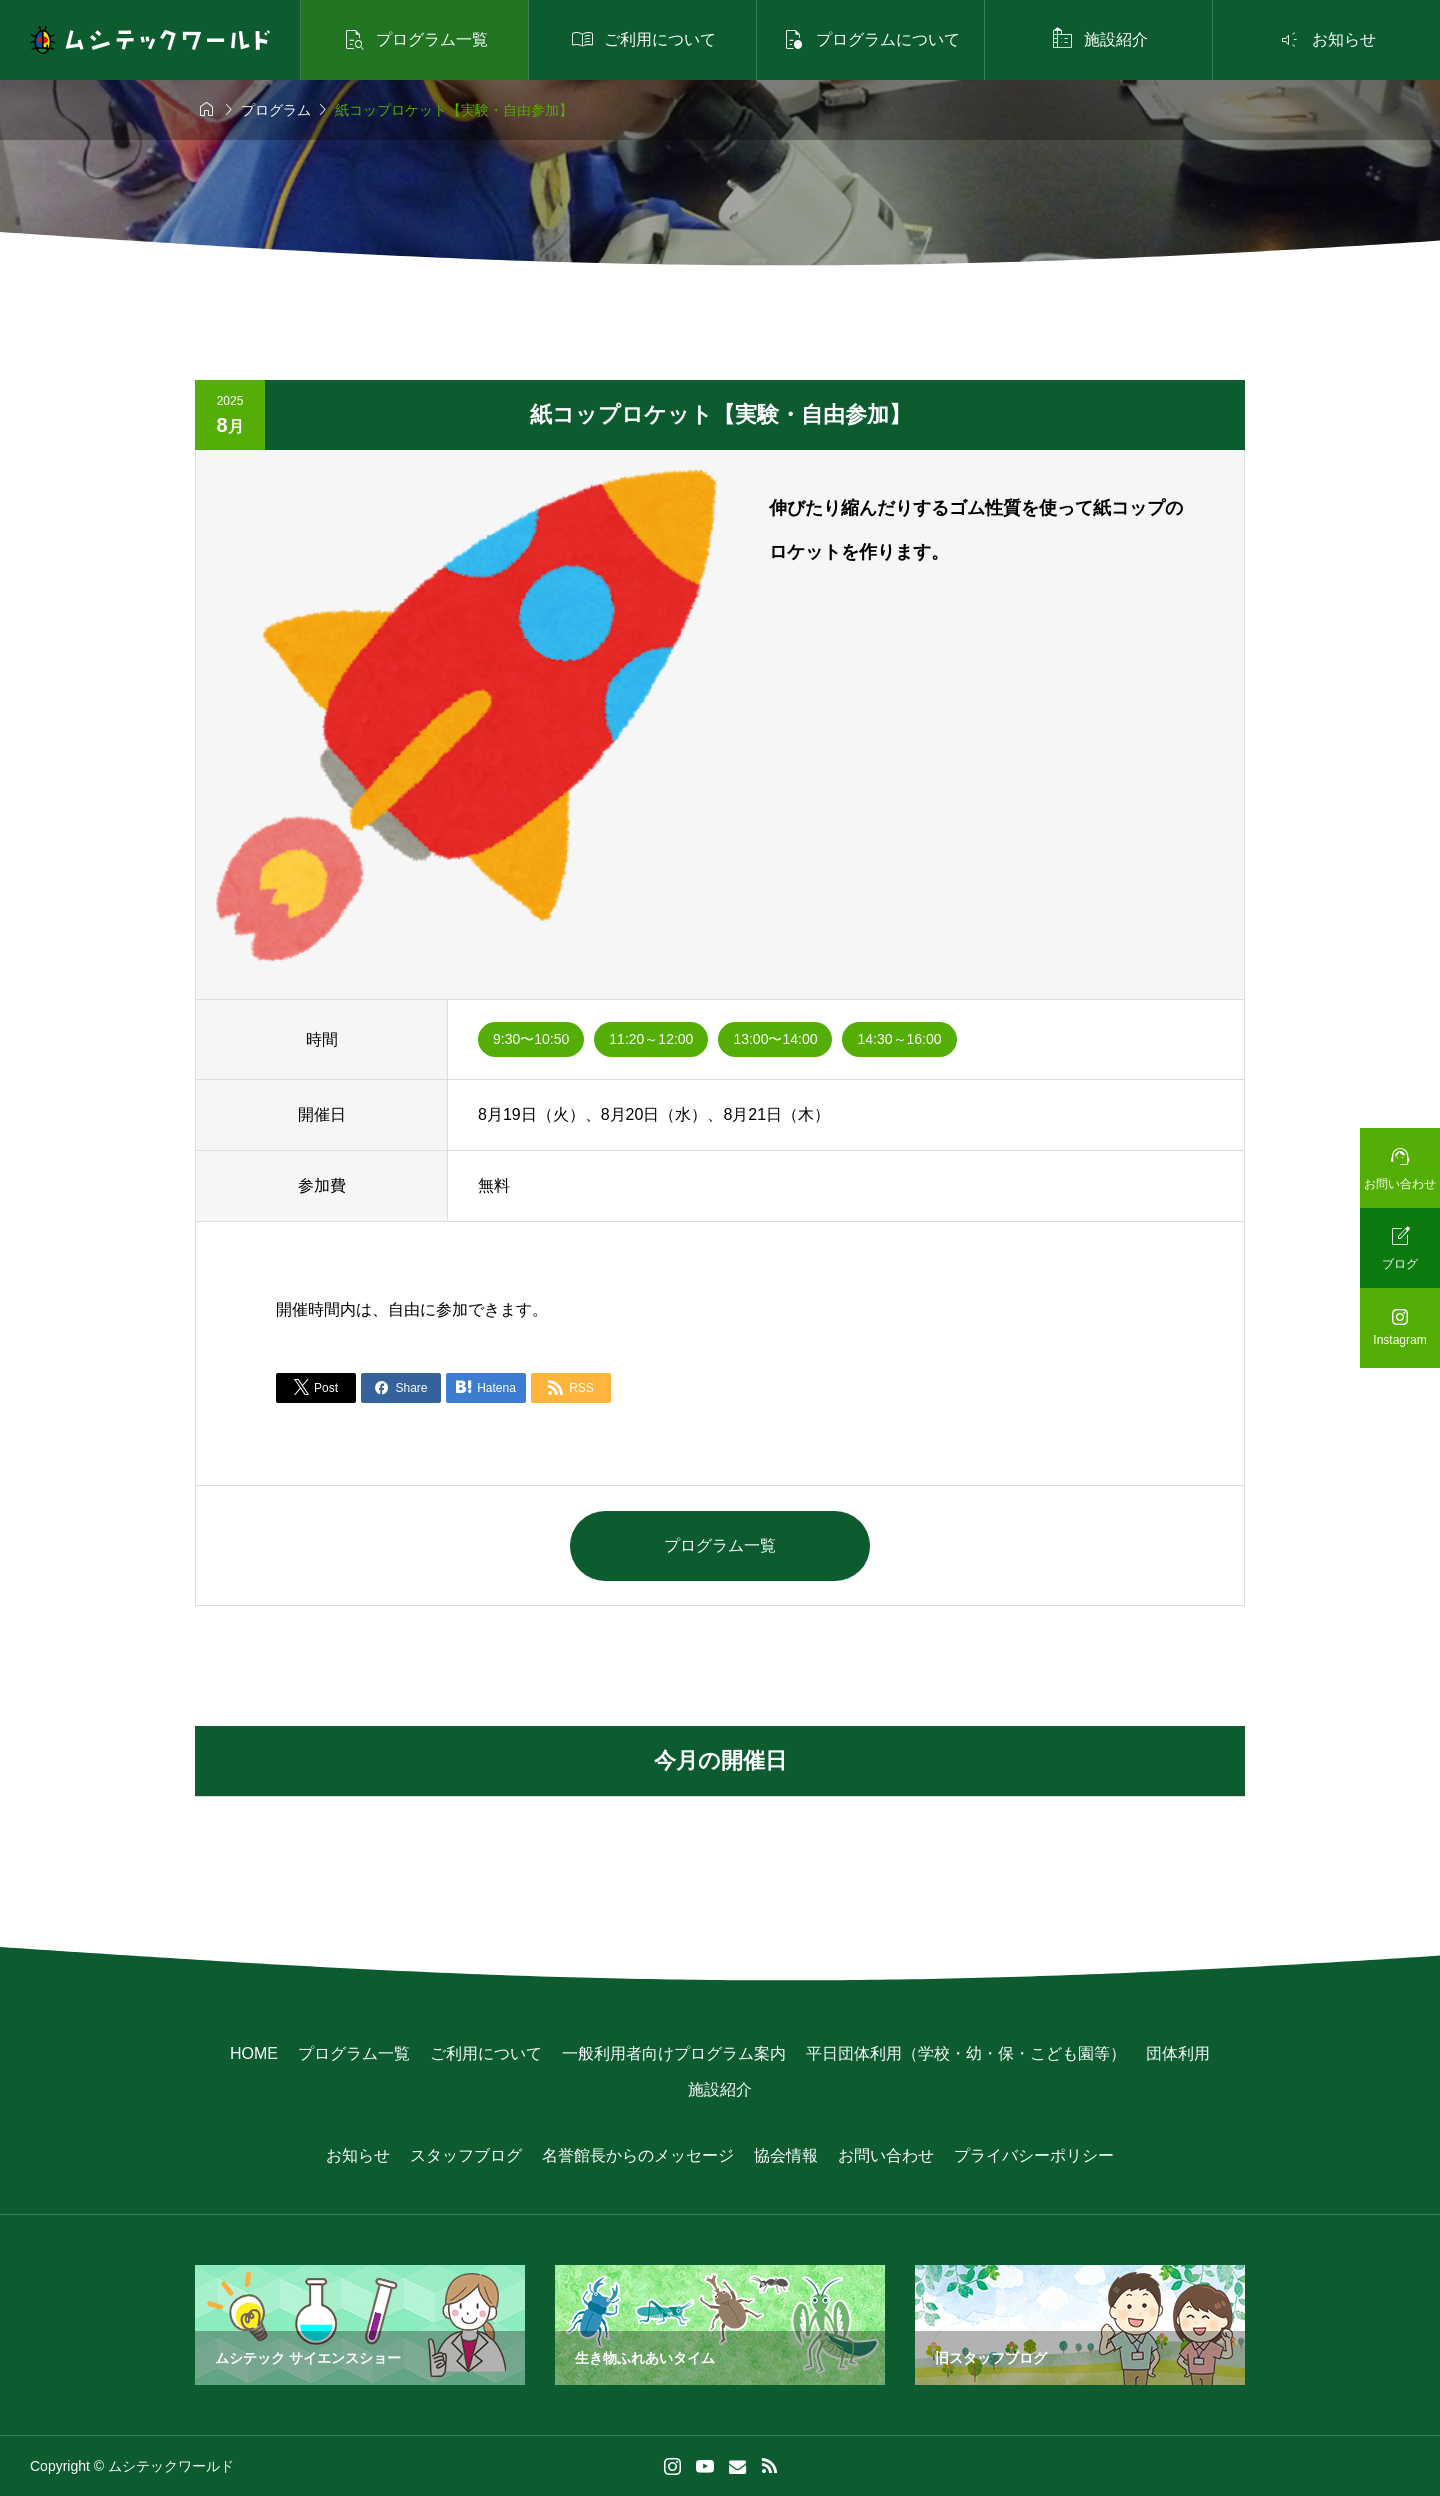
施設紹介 (720, 2089)
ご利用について (486, 2053)
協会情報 (786, 2155)
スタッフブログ (466, 2155)
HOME (254, 2053)
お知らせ (358, 2155)
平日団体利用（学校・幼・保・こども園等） (966, 2053)
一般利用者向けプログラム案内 (674, 2053)
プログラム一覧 (720, 1545)
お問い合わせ (886, 2155)
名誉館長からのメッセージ (638, 2155)
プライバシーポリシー (1034, 2155)
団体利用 (1178, 2053)
